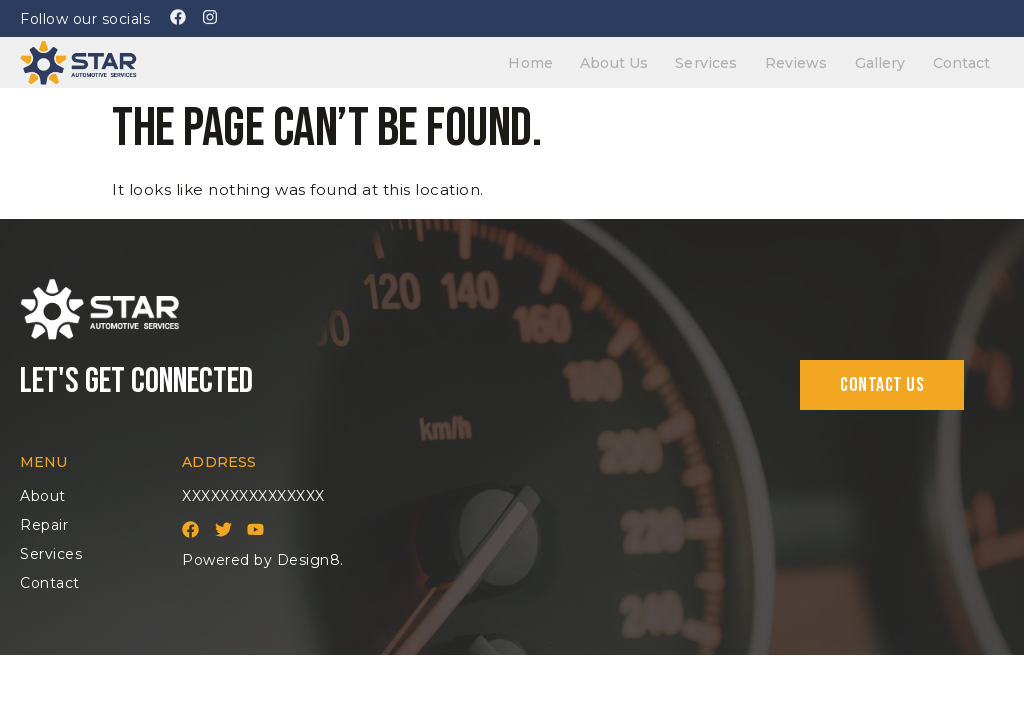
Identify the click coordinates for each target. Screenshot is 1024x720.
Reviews (814, 60)
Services (732, 60)
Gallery (891, 60)
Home (571, 60)
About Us (647, 60)
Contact (965, 60)
